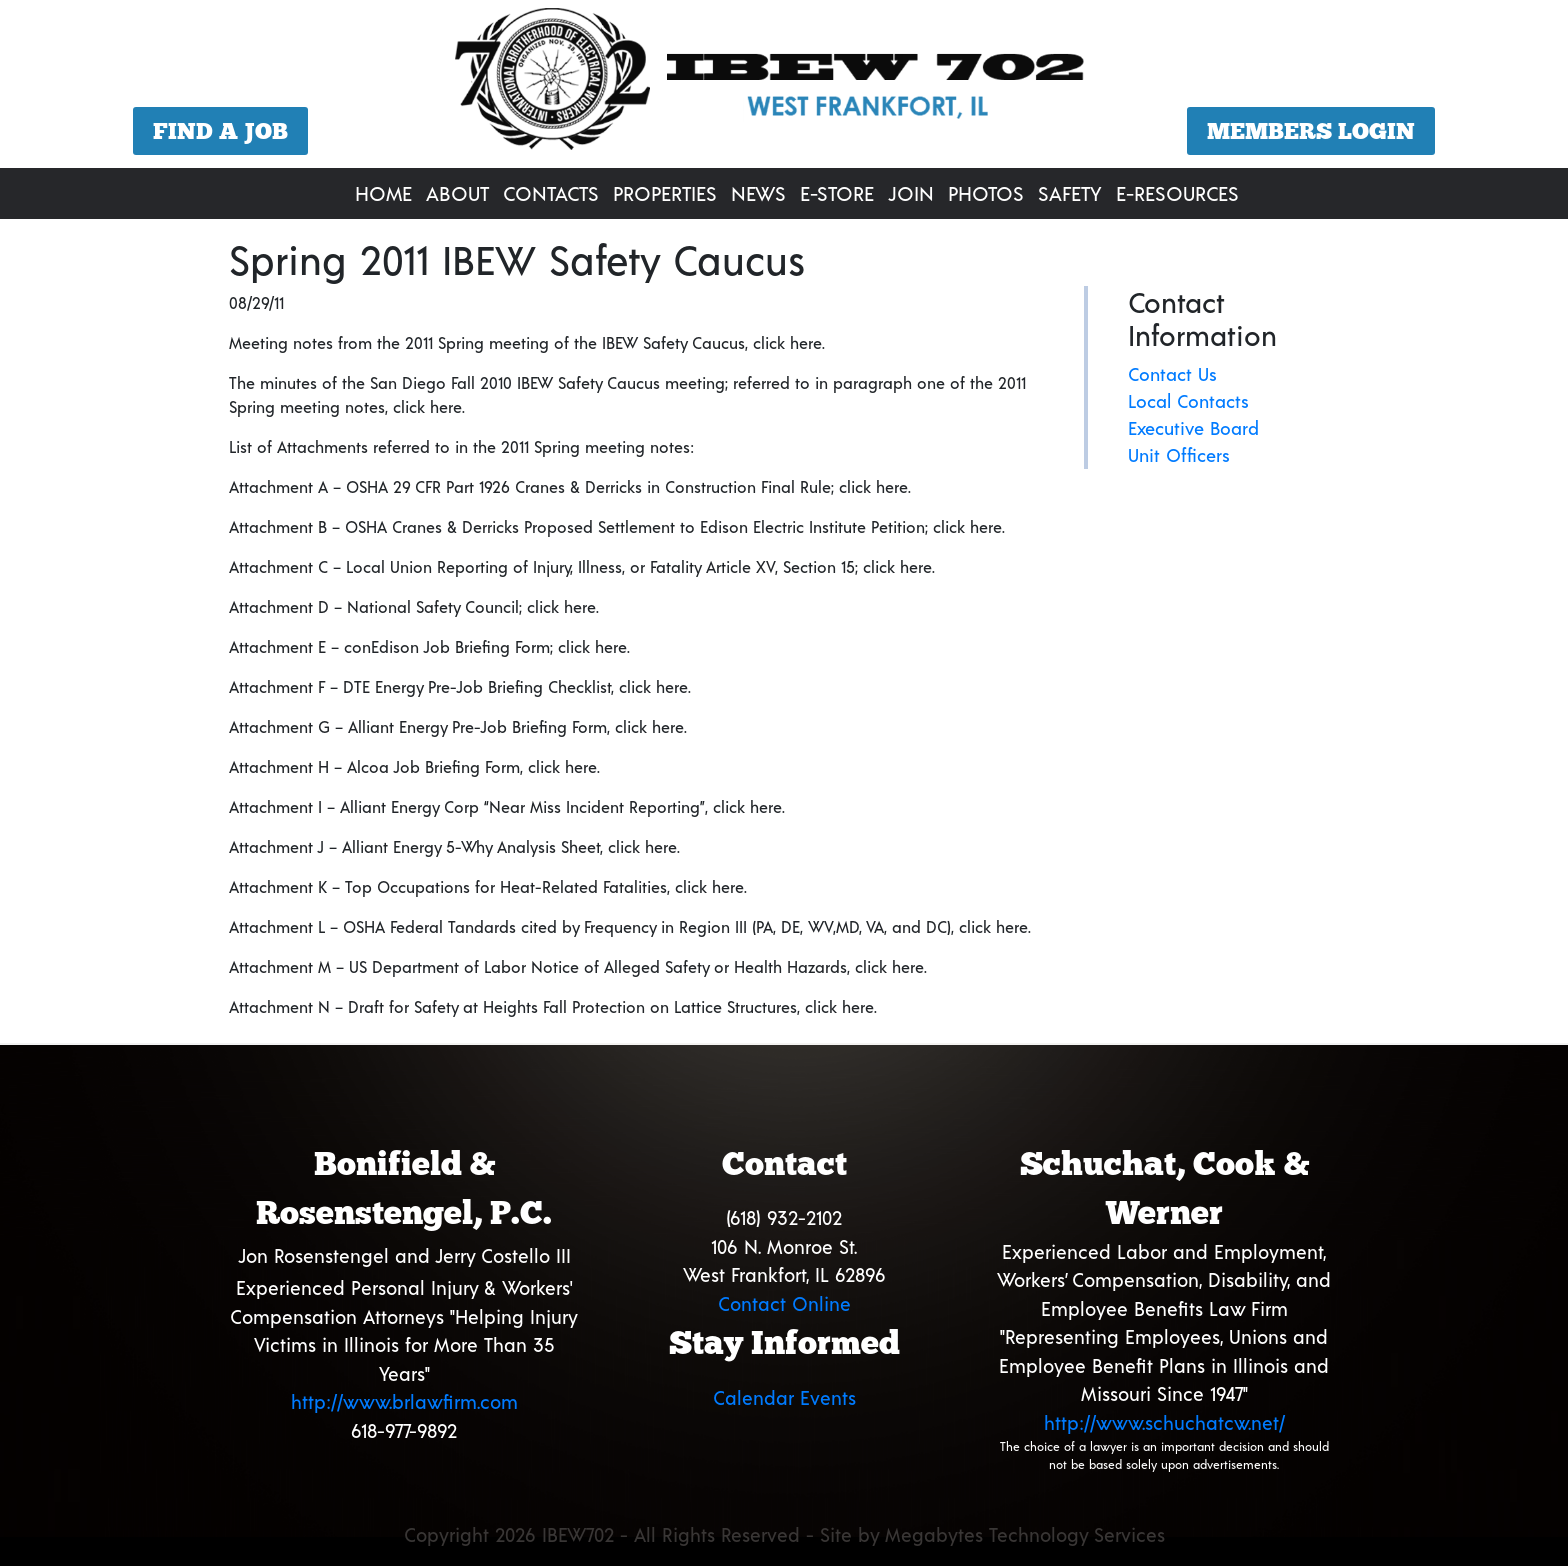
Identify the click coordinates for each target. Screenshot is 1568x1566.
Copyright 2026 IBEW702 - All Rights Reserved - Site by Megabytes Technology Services (784, 1534)
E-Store (837, 193)
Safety (1070, 193)
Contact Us (1172, 374)
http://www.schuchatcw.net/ (1164, 1422)
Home (383, 193)
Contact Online (784, 1303)
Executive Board (1193, 428)
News (758, 193)
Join (911, 193)
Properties (665, 193)
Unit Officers (1179, 455)
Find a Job (220, 131)
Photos (986, 193)
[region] (784, 86)
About (457, 193)
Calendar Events (784, 1397)
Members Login (1311, 131)
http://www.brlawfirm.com (404, 1401)
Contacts (551, 193)
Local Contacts (1188, 401)
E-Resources (1177, 193)
